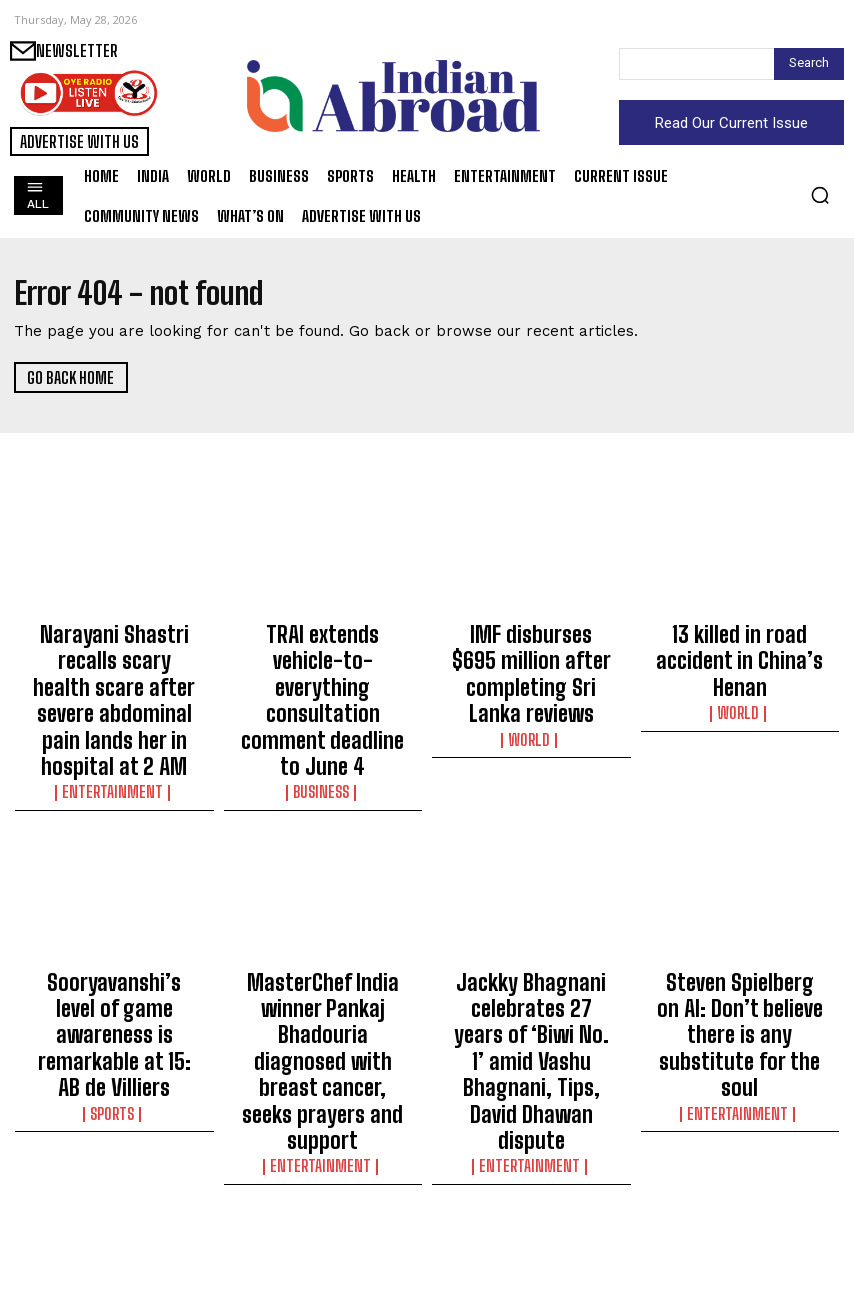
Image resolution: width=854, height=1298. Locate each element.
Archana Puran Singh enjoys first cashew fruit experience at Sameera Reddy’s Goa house (114, 1213)
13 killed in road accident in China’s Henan (739, 639)
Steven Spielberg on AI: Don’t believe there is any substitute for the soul (739, 926)
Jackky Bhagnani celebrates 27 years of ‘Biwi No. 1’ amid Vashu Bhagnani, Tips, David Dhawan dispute (531, 944)
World (531, 687)
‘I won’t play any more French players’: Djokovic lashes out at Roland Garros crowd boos (740, 1213)
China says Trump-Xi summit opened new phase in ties (531, 1204)
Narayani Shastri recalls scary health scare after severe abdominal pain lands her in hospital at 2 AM (114, 666)
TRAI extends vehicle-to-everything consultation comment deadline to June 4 (323, 657)
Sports (114, 983)
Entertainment (114, 723)
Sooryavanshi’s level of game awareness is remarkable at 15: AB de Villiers (114, 935)
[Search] (809, 64)
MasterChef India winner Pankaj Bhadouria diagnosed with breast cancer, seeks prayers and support (322, 944)
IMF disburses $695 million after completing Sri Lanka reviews (531, 648)
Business (323, 705)
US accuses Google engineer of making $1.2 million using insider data (322, 1204)
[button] (820, 195)
